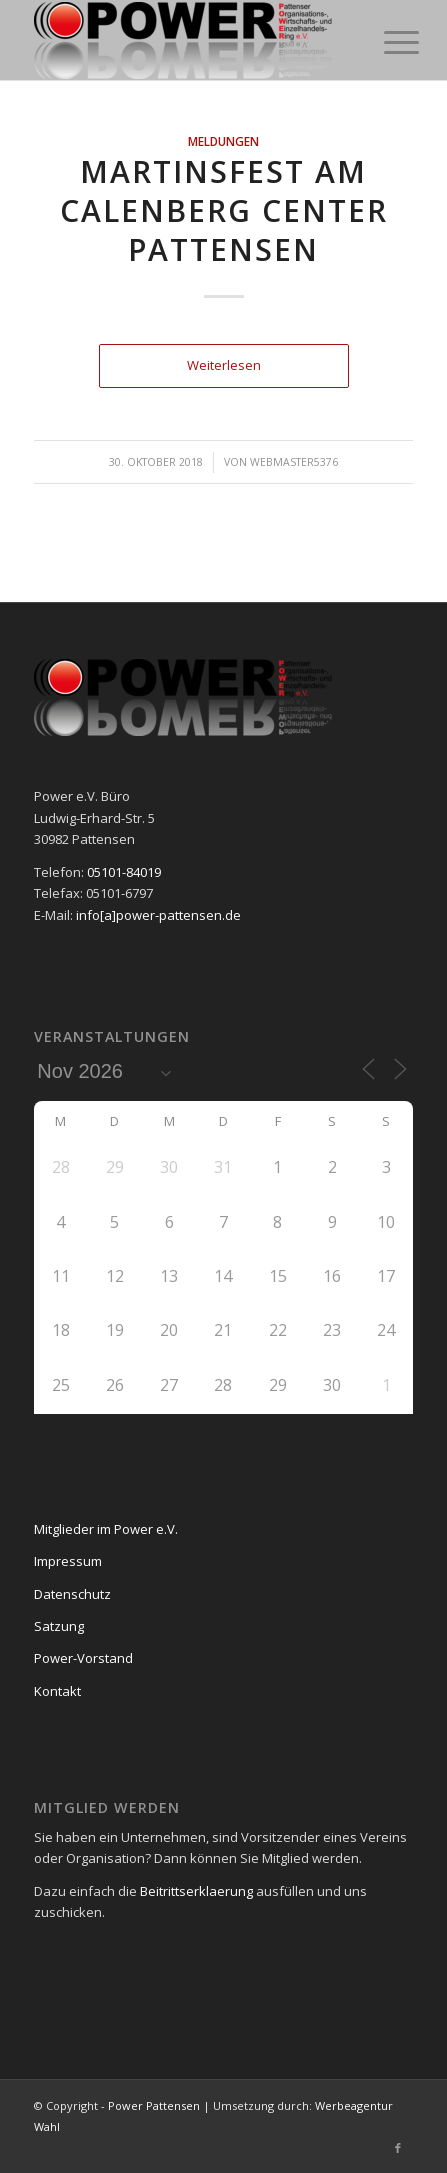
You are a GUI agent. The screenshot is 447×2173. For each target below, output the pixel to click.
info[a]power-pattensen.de (158, 915)
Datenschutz (72, 1594)
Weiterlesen (224, 365)
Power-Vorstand (83, 1658)
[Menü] (386, 42)
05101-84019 (124, 872)
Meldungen (223, 141)
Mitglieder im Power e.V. (106, 1529)
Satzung (59, 1626)
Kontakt (57, 1691)
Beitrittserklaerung (196, 1891)
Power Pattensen (154, 2105)
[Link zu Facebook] (398, 2148)
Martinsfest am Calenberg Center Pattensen (224, 210)
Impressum (68, 1561)
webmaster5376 (294, 462)
